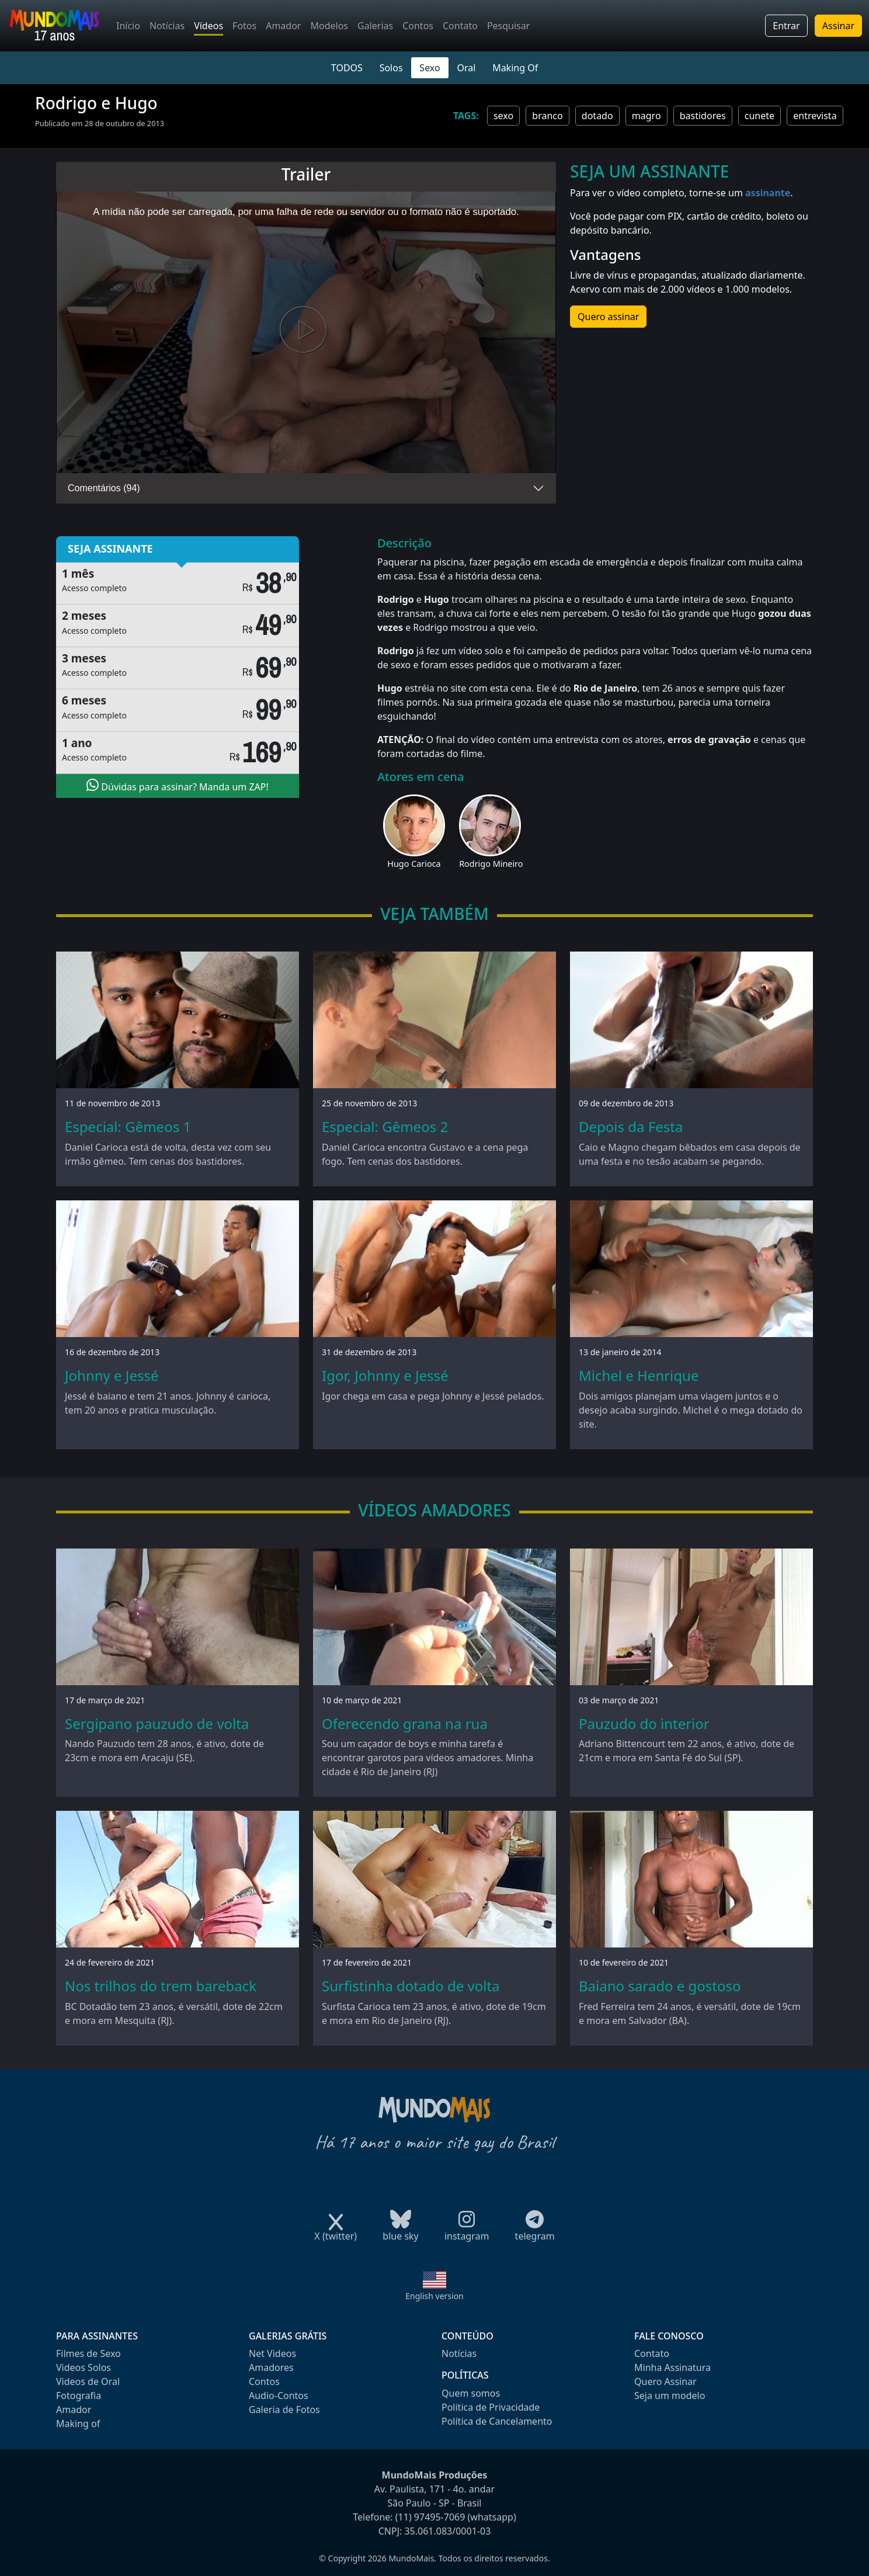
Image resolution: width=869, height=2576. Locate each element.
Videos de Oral (88, 2381)
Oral (466, 67)
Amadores (271, 2367)
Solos (391, 67)
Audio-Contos (278, 2395)
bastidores (703, 115)
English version (434, 2295)
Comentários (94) (104, 488)
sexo (503, 115)
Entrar (786, 25)
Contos (417, 25)
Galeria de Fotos (284, 2409)
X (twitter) (335, 2232)
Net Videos (272, 2353)
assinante (767, 192)
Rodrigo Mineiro (491, 863)
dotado (597, 115)
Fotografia (78, 2395)
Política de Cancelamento (497, 2421)
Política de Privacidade (491, 2407)
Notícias (167, 25)
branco (547, 115)
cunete (759, 115)
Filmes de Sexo (88, 2353)
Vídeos (208, 25)
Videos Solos (83, 2367)
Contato (460, 25)
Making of (78, 2423)
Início (128, 25)
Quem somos (471, 2393)
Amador (283, 25)
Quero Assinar (665, 2381)
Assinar (838, 25)
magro (646, 115)
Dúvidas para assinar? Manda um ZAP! (177, 785)
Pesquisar (508, 25)
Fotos (244, 25)
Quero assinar (608, 316)
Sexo (429, 67)
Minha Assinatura (672, 2367)
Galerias (375, 25)
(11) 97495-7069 (430, 2517)
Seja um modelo (669, 2395)
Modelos (329, 25)
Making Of (515, 67)
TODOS (347, 67)
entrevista (814, 115)
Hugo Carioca (413, 863)
